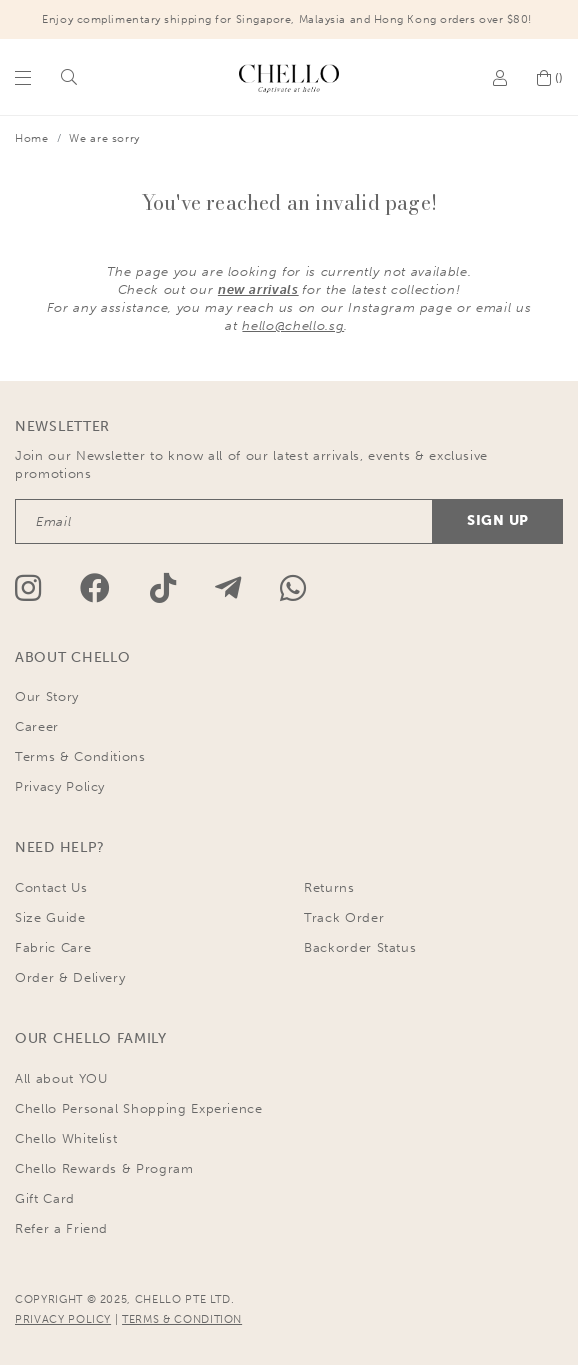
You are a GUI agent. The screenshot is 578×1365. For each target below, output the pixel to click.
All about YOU (61, 1078)
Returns (329, 887)
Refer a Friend (61, 1228)
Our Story (47, 696)
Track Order (344, 917)
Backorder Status (360, 947)
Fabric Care (53, 947)
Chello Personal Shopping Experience (139, 1108)
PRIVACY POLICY (63, 1319)
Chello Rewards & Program (104, 1168)
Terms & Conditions (80, 756)
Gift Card (45, 1198)
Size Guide (50, 917)
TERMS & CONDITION (182, 1319)
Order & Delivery (70, 977)
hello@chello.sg (293, 325)
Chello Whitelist (66, 1138)
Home (32, 138)
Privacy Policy (60, 786)
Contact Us (51, 887)
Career (37, 726)
